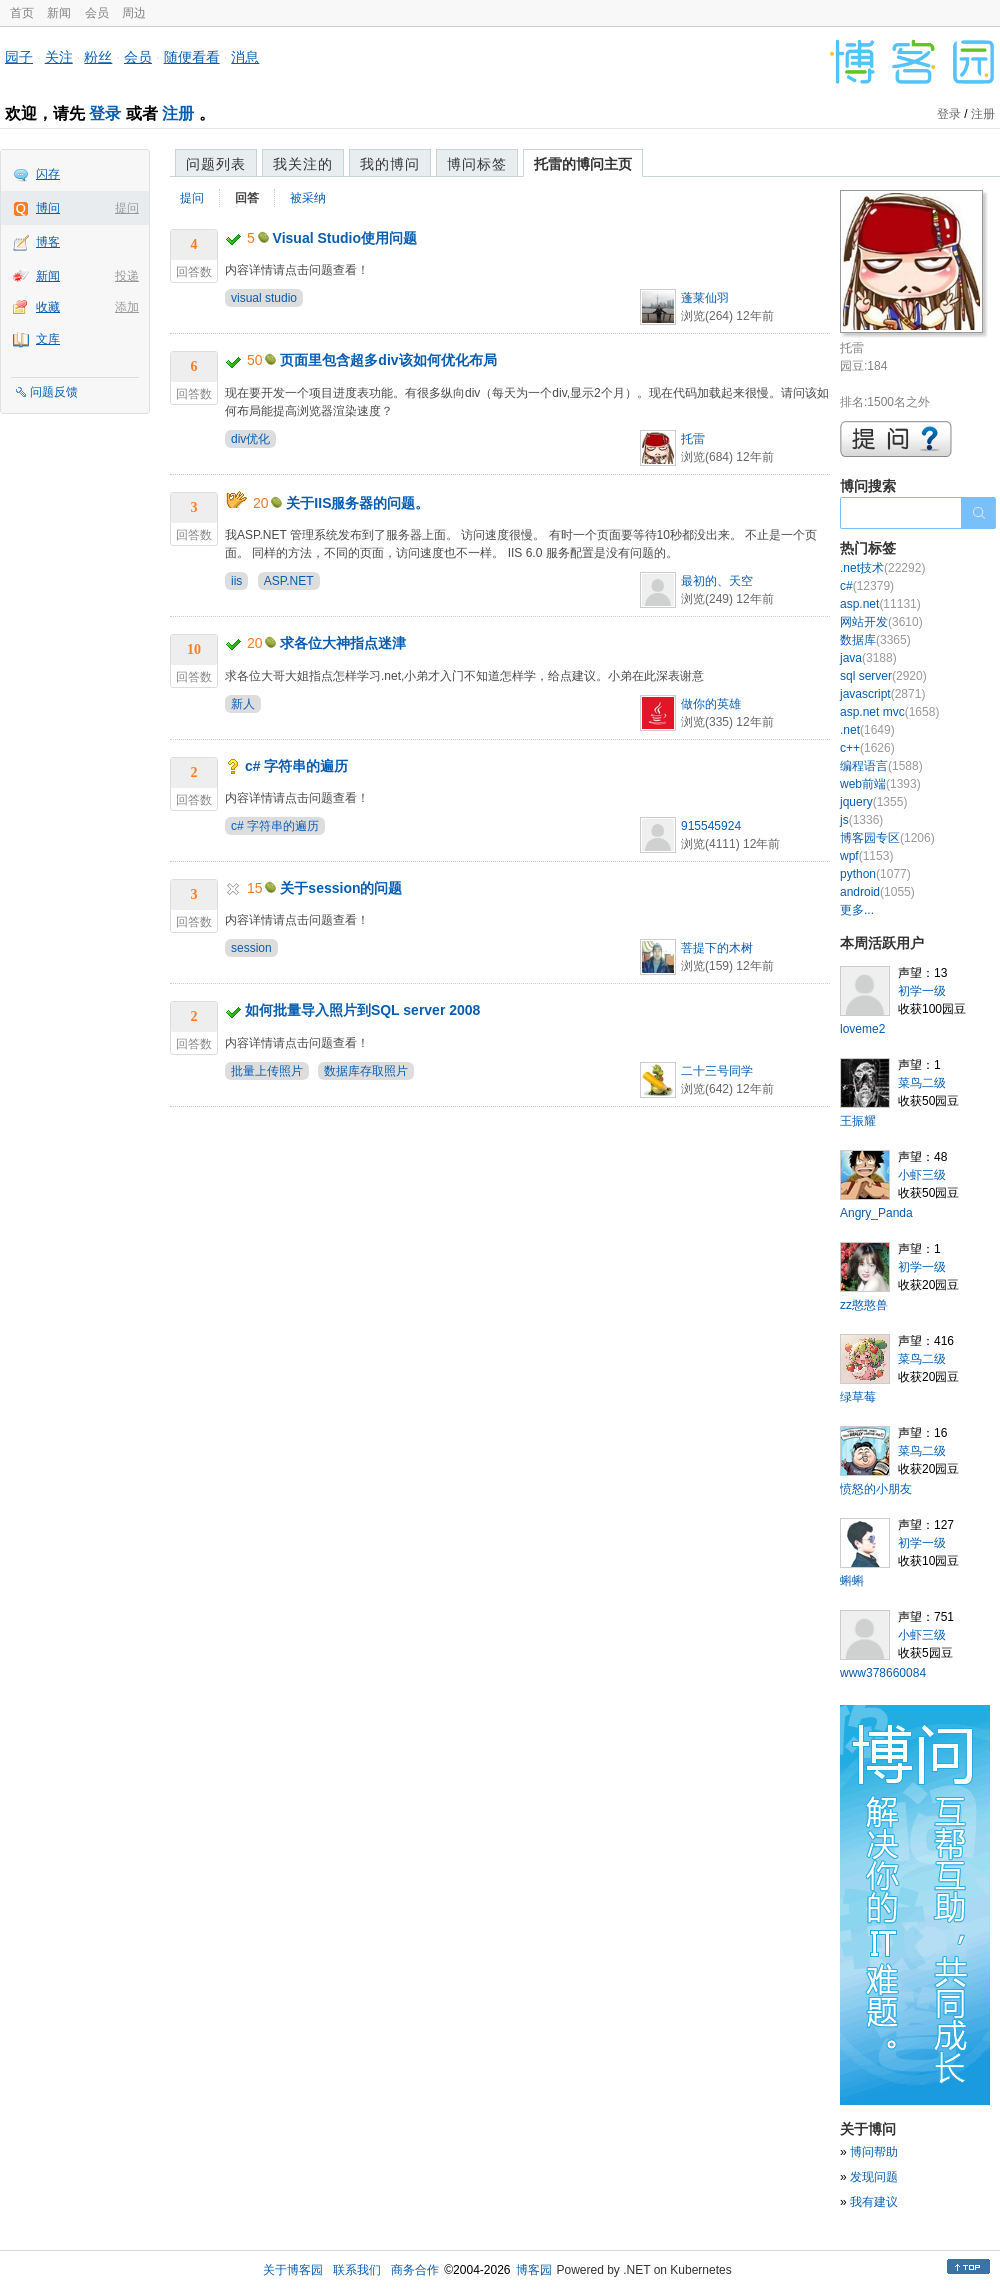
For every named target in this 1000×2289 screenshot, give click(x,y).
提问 (127, 208)
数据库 (875, 640)
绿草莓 (858, 1397)
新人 (243, 704)
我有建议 (874, 2202)
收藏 (48, 307)
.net (867, 730)
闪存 (48, 174)
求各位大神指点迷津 (343, 643)
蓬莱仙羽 (705, 298)
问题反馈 (54, 392)
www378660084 (883, 1673)
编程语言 (881, 766)
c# (867, 586)
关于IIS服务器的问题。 (357, 503)
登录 (105, 113)
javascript (882, 694)
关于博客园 (293, 2270)
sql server (883, 676)
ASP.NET (289, 581)
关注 (59, 57)
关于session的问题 (341, 888)
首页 (22, 13)
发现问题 (874, 2177)
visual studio (264, 298)
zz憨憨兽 (864, 1305)
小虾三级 (922, 1175)
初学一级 (922, 991)
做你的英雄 (711, 704)
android (877, 892)
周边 (134, 13)
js (861, 820)
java (868, 658)
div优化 (250, 439)
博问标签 (477, 164)
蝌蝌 (852, 1581)
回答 (247, 198)
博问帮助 (874, 2152)
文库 (48, 339)
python (875, 874)
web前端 (880, 784)
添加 (127, 307)
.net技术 (882, 568)
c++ (867, 748)
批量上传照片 (267, 1071)
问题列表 (216, 164)
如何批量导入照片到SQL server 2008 (363, 1010)
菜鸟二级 (922, 1083)
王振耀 (858, 1121)
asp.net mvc (889, 712)
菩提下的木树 (717, 948)
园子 (19, 57)
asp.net (880, 604)
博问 (48, 208)
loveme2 (862, 1029)
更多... (857, 910)
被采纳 (308, 198)
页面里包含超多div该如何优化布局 (388, 360)
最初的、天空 (717, 581)
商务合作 (415, 2270)
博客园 (534, 2270)
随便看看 (192, 57)
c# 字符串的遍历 (296, 766)
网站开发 (881, 622)
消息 (245, 57)
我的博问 (390, 164)
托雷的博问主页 (583, 164)
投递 (127, 276)
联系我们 (357, 2270)
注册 (178, 113)
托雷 (693, 439)
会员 (97, 13)
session (251, 948)
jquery (873, 802)
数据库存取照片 (366, 1071)
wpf (866, 856)
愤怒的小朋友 (876, 1489)
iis (236, 581)
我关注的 (303, 164)
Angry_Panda (876, 1213)
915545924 (711, 826)
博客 (48, 242)
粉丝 (98, 57)
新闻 (59, 13)
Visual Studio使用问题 (345, 238)
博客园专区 (887, 838)
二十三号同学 (717, 1071)
